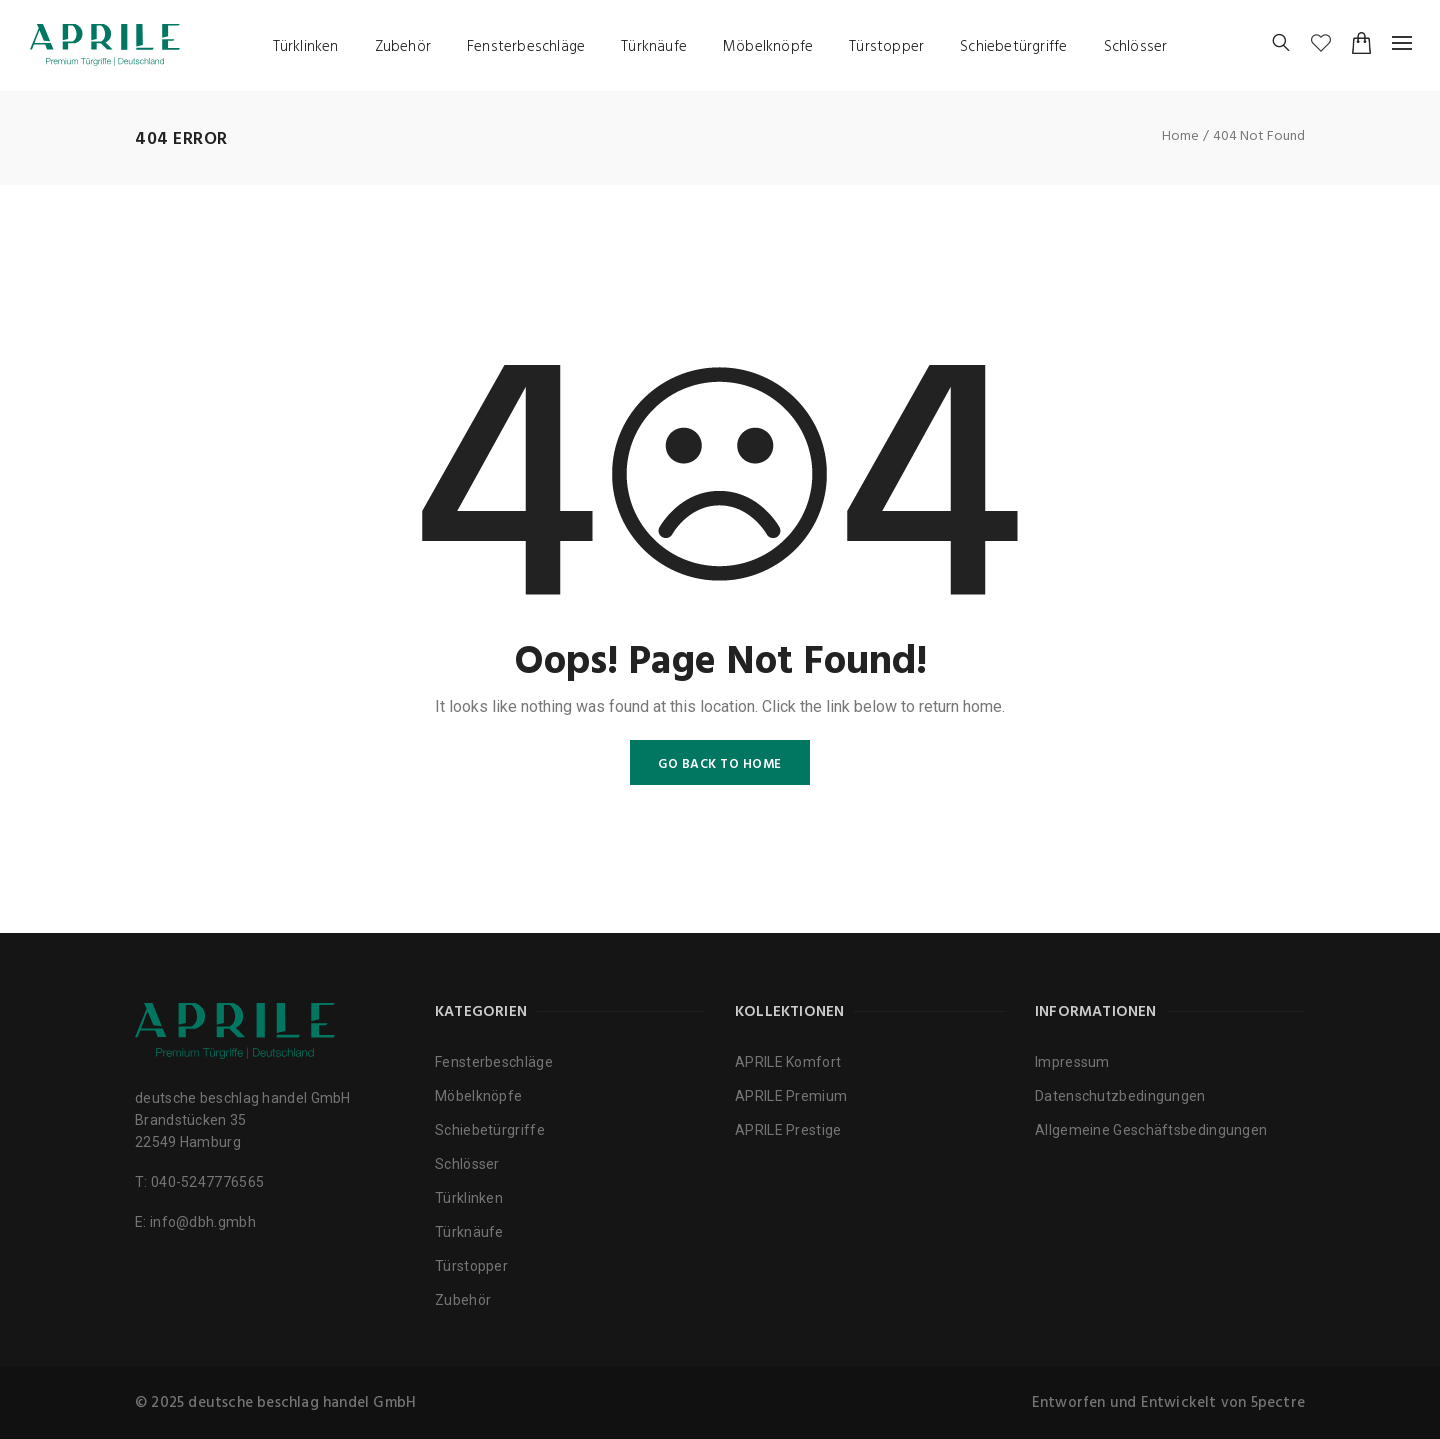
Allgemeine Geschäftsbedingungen (1151, 1130)
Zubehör (403, 47)
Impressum (1072, 1062)
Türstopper (886, 47)
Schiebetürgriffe (1013, 47)
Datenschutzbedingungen (1120, 1096)
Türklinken (306, 47)
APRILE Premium (791, 1096)
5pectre (1278, 1403)
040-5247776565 (207, 1182)
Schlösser (1136, 47)
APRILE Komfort (788, 1062)
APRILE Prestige (788, 1130)
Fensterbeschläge (526, 47)
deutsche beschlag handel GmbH (302, 1403)
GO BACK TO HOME (720, 764)
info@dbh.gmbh (203, 1222)
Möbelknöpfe (768, 47)
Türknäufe (654, 47)
